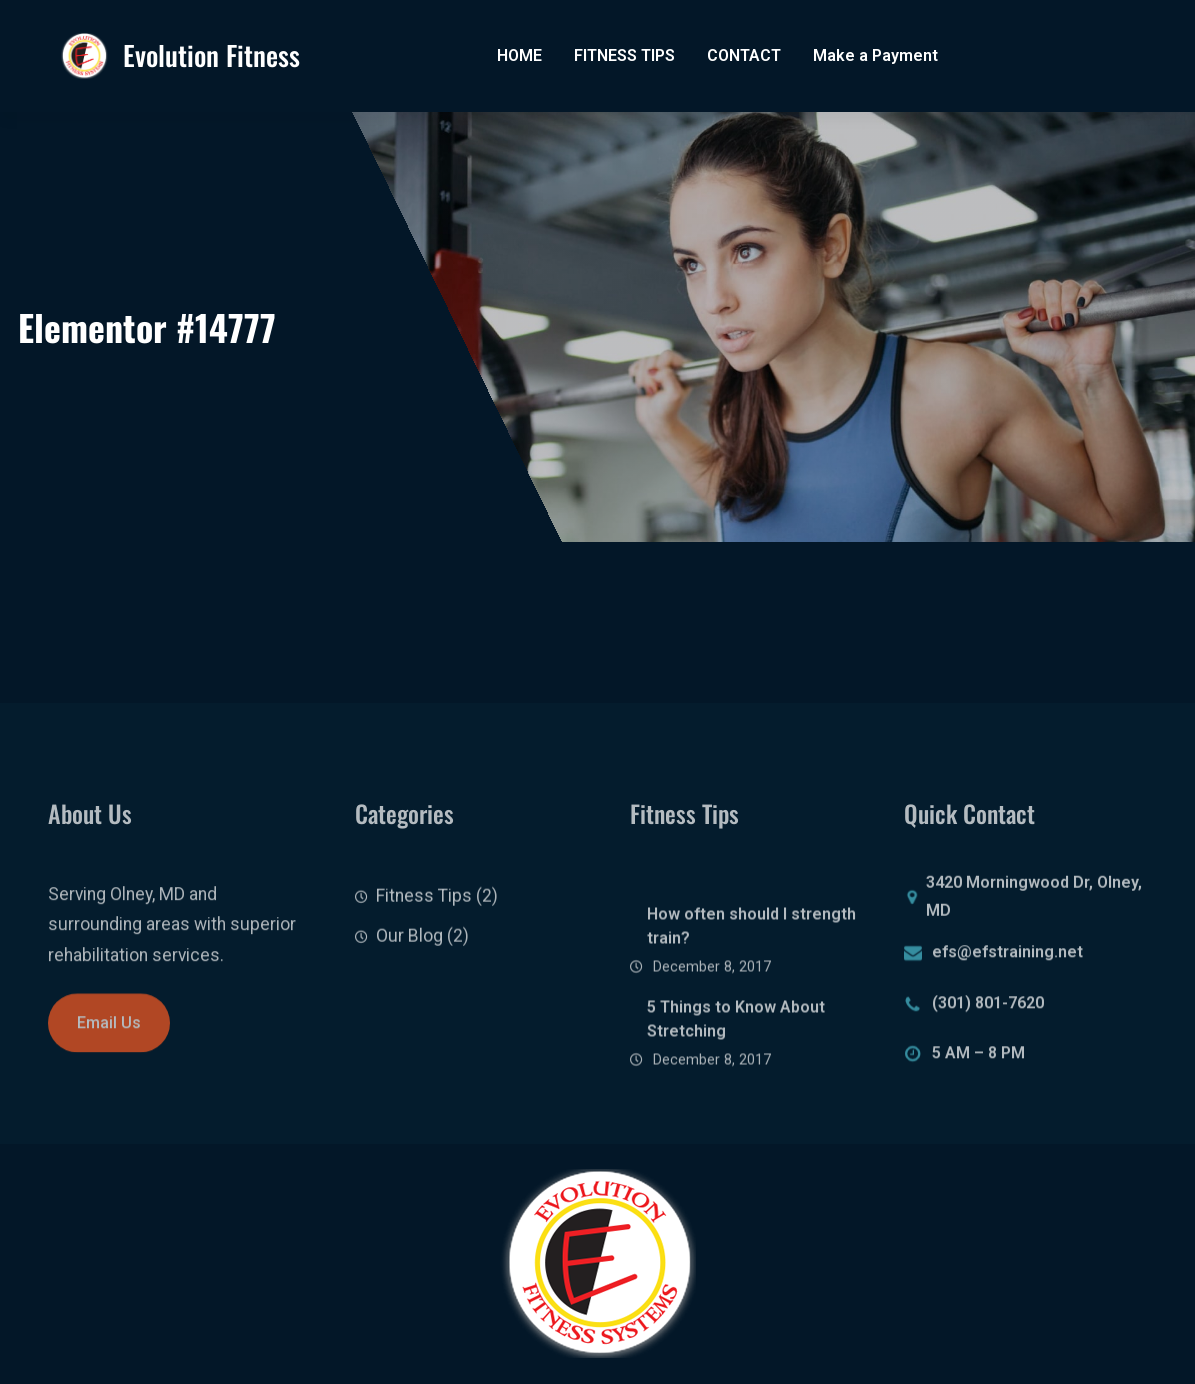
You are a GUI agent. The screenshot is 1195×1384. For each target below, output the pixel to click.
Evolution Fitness (211, 55)
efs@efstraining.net (1007, 956)
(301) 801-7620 (988, 1007)
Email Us (109, 1031)
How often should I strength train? (751, 953)
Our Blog (409, 949)
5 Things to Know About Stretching (736, 1047)
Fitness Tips (424, 909)
